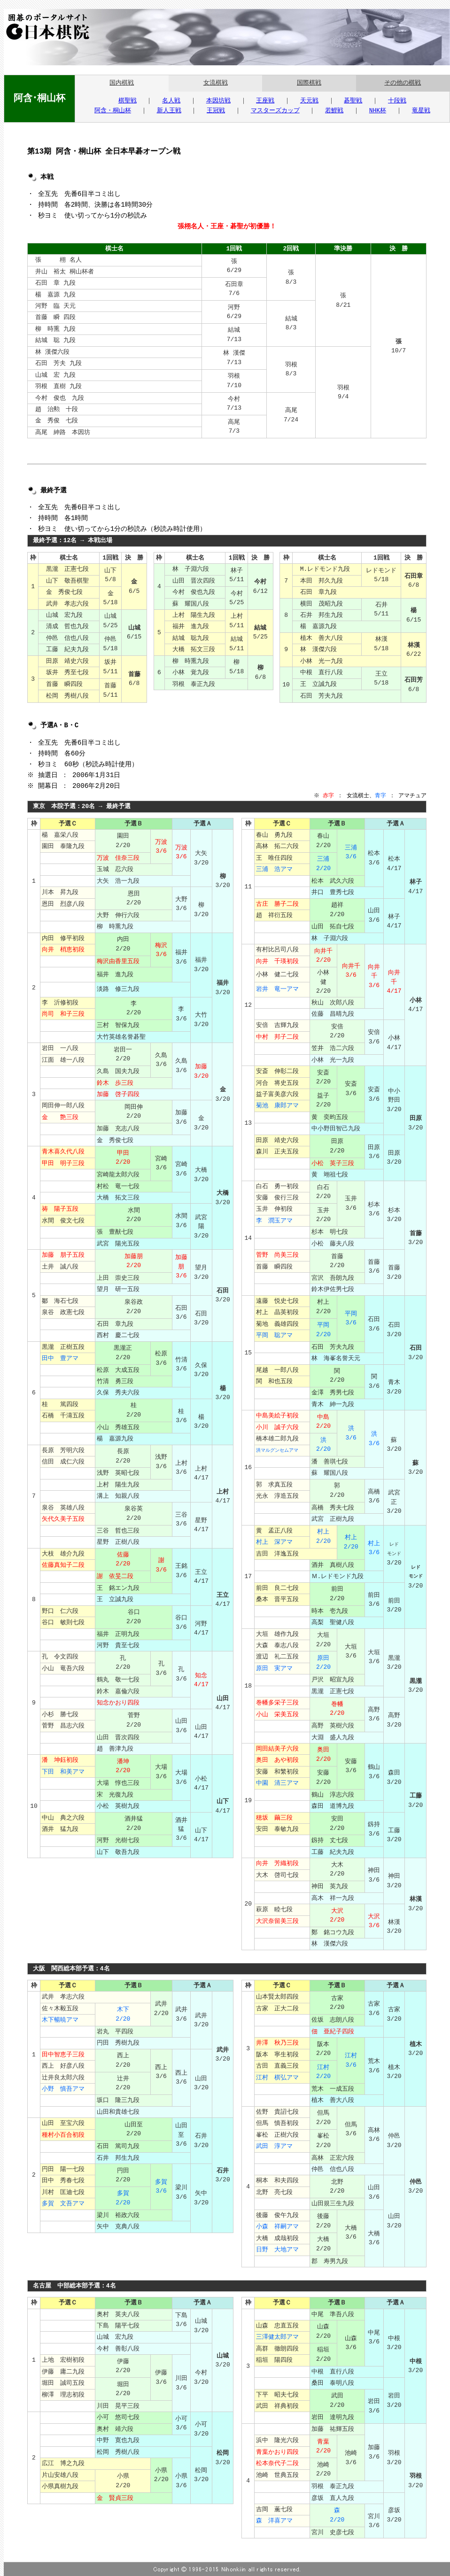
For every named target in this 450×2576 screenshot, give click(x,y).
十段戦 (397, 101)
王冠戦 (216, 111)
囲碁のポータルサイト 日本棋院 (45, 26)
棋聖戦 (127, 101)
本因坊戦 (218, 101)
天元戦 (309, 101)
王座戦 (265, 101)
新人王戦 (169, 111)
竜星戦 (421, 111)
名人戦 (171, 101)
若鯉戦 (334, 111)
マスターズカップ (275, 111)
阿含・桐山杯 (112, 111)
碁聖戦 (353, 101)
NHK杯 (377, 111)
